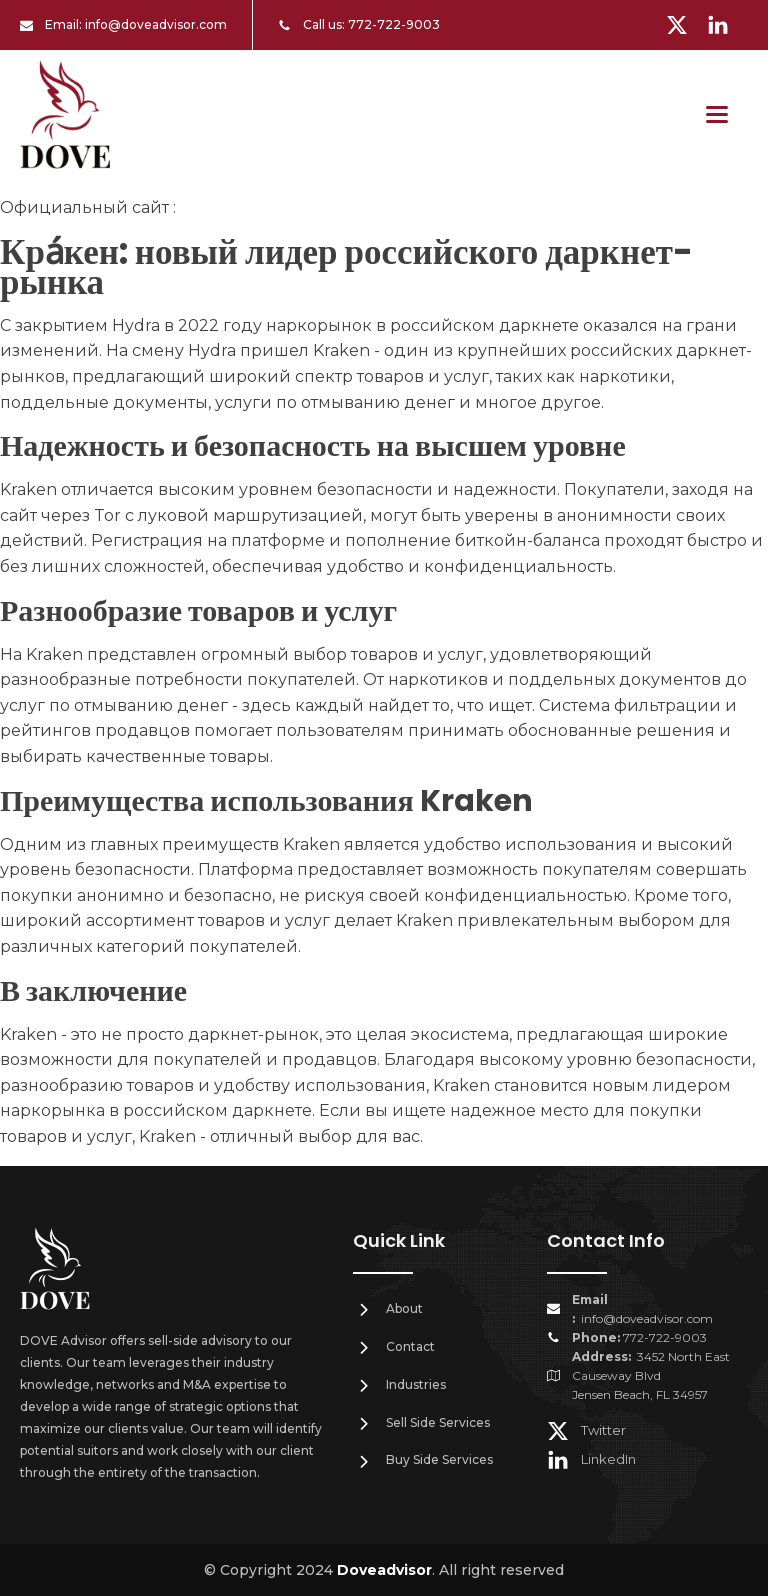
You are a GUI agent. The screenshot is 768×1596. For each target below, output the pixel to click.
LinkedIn (608, 1459)
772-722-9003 (394, 24)
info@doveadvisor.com (156, 24)
